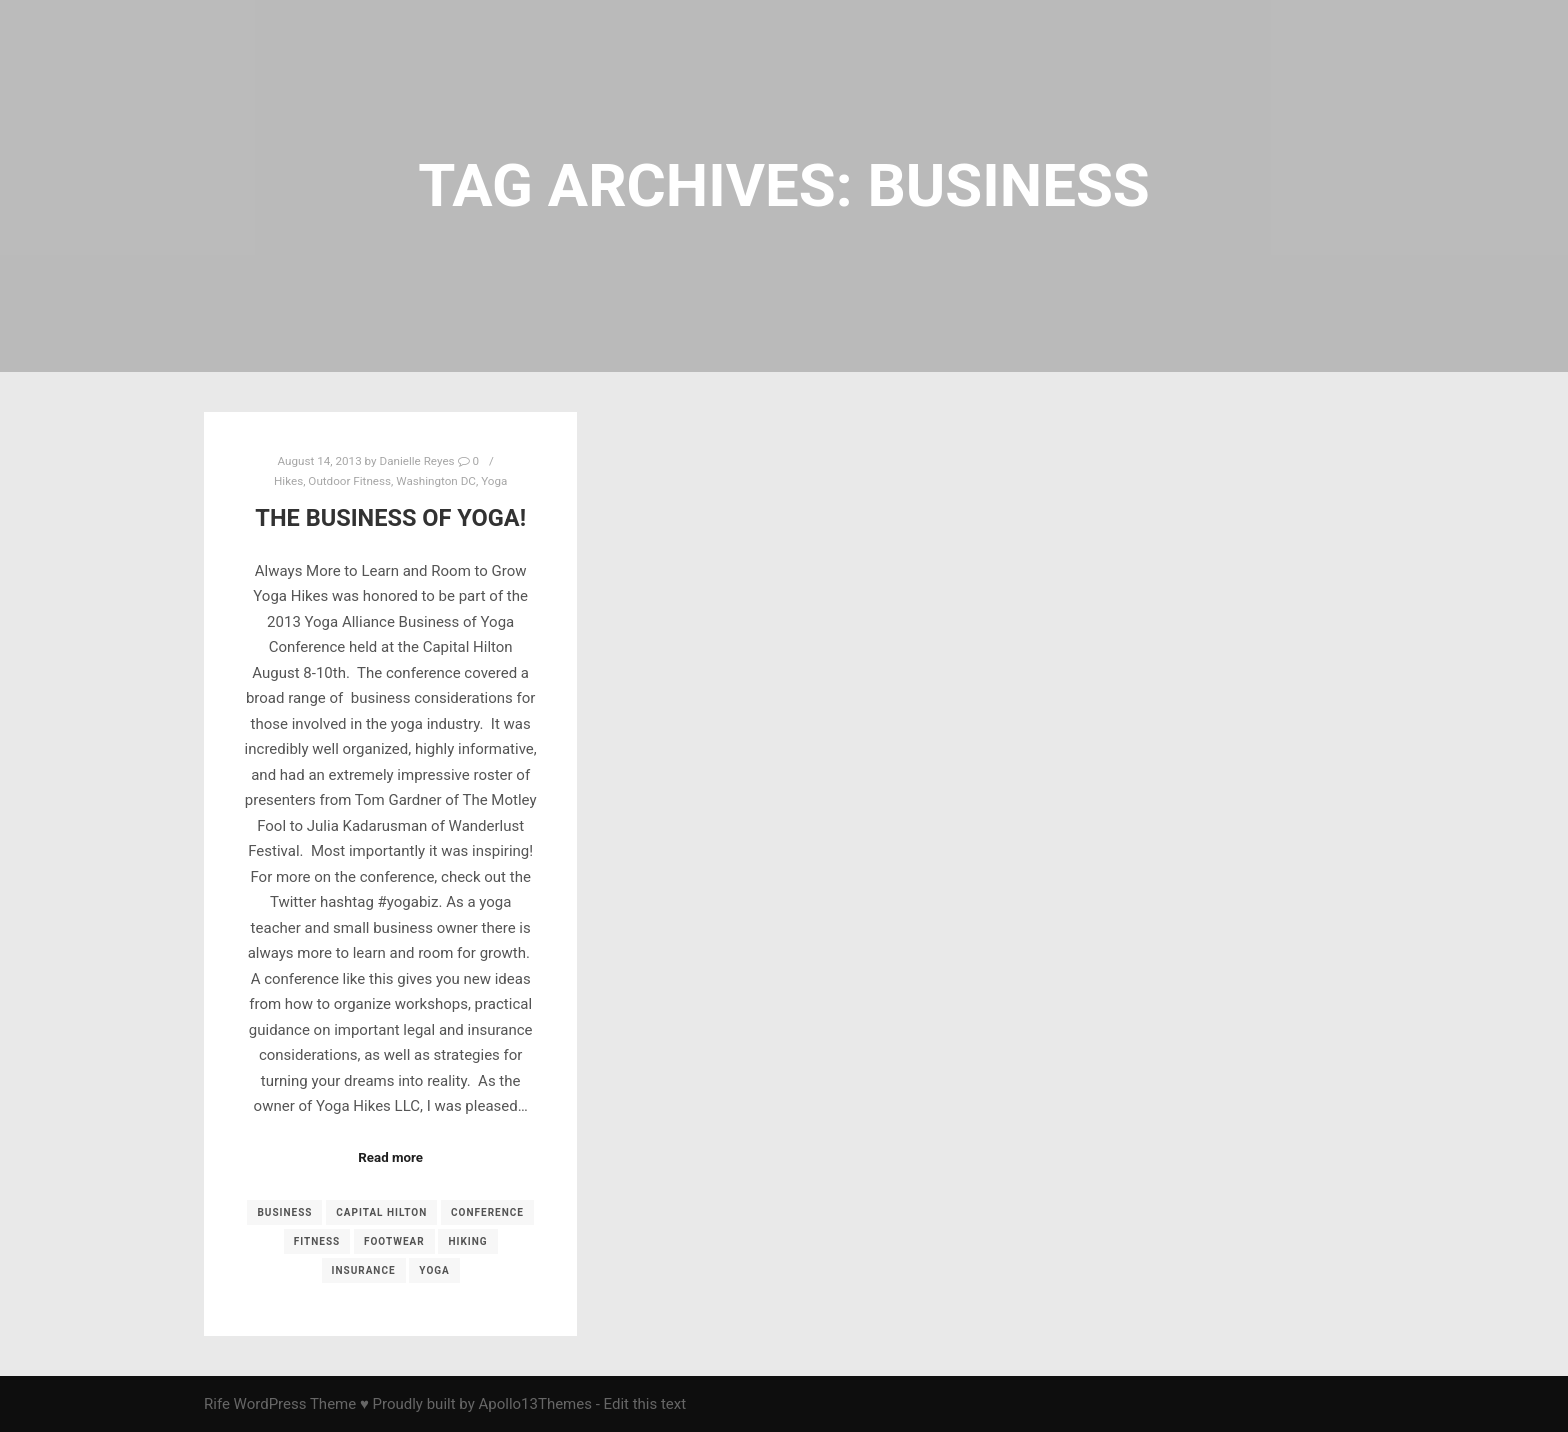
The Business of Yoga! (390, 518)
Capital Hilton (381, 1212)
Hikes (288, 481)
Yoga (494, 481)
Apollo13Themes (535, 1404)
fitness (317, 1241)
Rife (217, 1404)
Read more (390, 1157)
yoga (434, 1270)
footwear (394, 1241)
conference (487, 1212)
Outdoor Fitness (349, 481)
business (284, 1212)
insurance (364, 1270)
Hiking (467, 1241)
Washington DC (436, 481)
